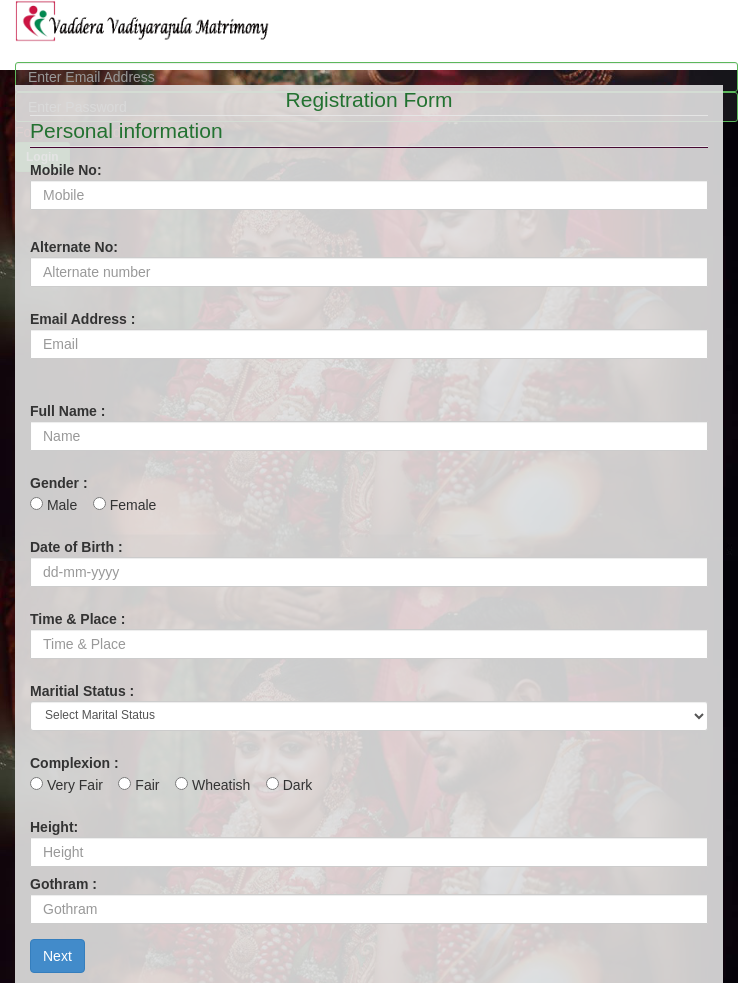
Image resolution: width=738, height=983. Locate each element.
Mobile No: (66, 170)
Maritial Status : (82, 691)
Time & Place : (77, 619)
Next (57, 956)
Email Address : (82, 319)
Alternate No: (74, 247)
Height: (54, 827)
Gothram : (63, 884)
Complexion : (74, 763)
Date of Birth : (76, 547)
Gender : (59, 483)
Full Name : (67, 411)
